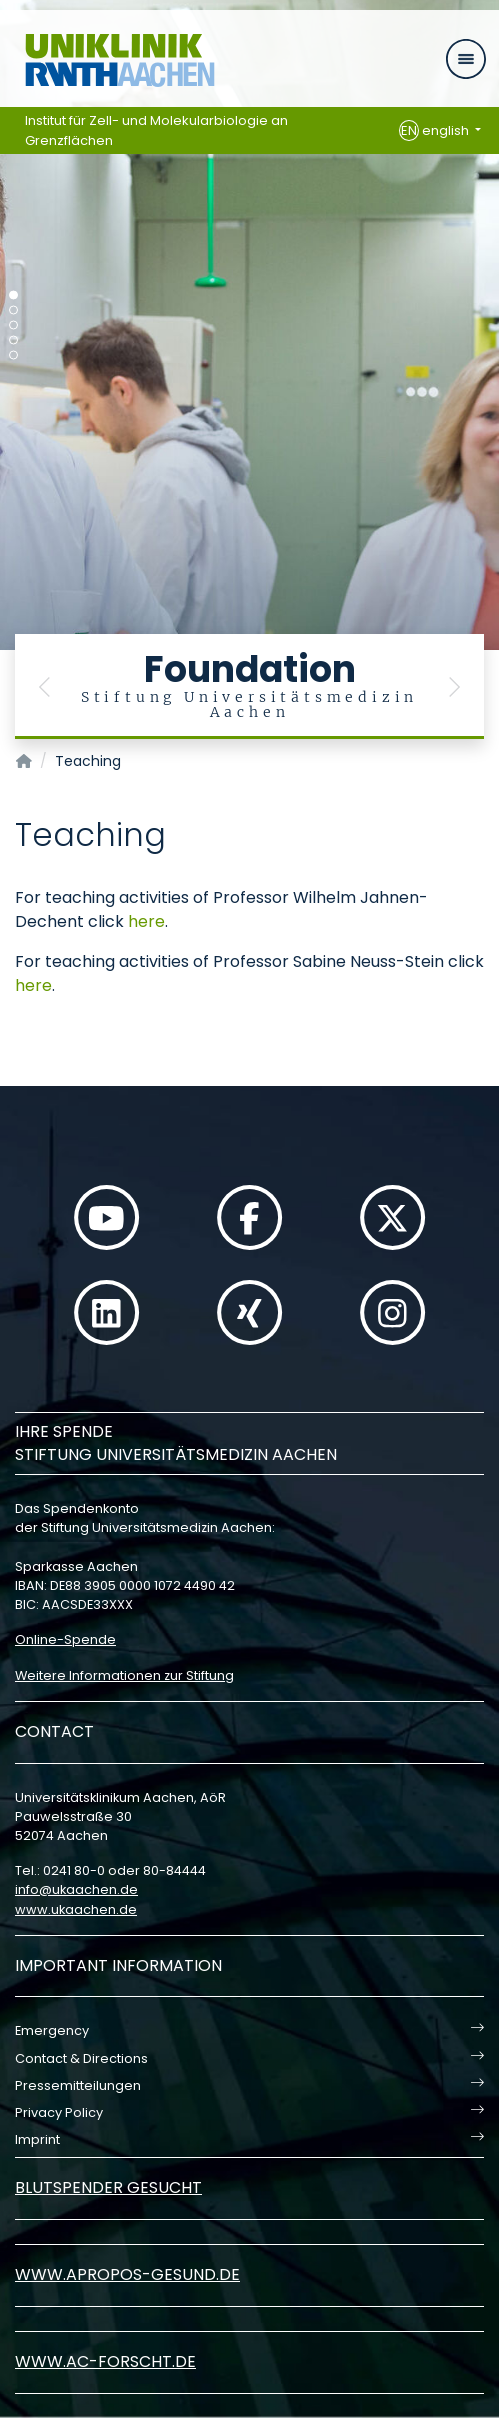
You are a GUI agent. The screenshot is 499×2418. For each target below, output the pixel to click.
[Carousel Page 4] (13, 340)
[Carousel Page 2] (13, 310)
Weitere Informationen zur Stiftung (124, 1675)
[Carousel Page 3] (13, 325)
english (435, 131)
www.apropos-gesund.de (127, 2274)
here (146, 921)
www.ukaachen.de (76, 1909)
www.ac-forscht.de (105, 2361)
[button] (45, 686)
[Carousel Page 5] (13, 355)
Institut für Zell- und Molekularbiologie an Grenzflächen (156, 130)
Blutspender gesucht (108, 2187)
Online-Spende (65, 1639)
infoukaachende (76, 1889)
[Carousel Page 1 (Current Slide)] (13, 295)
